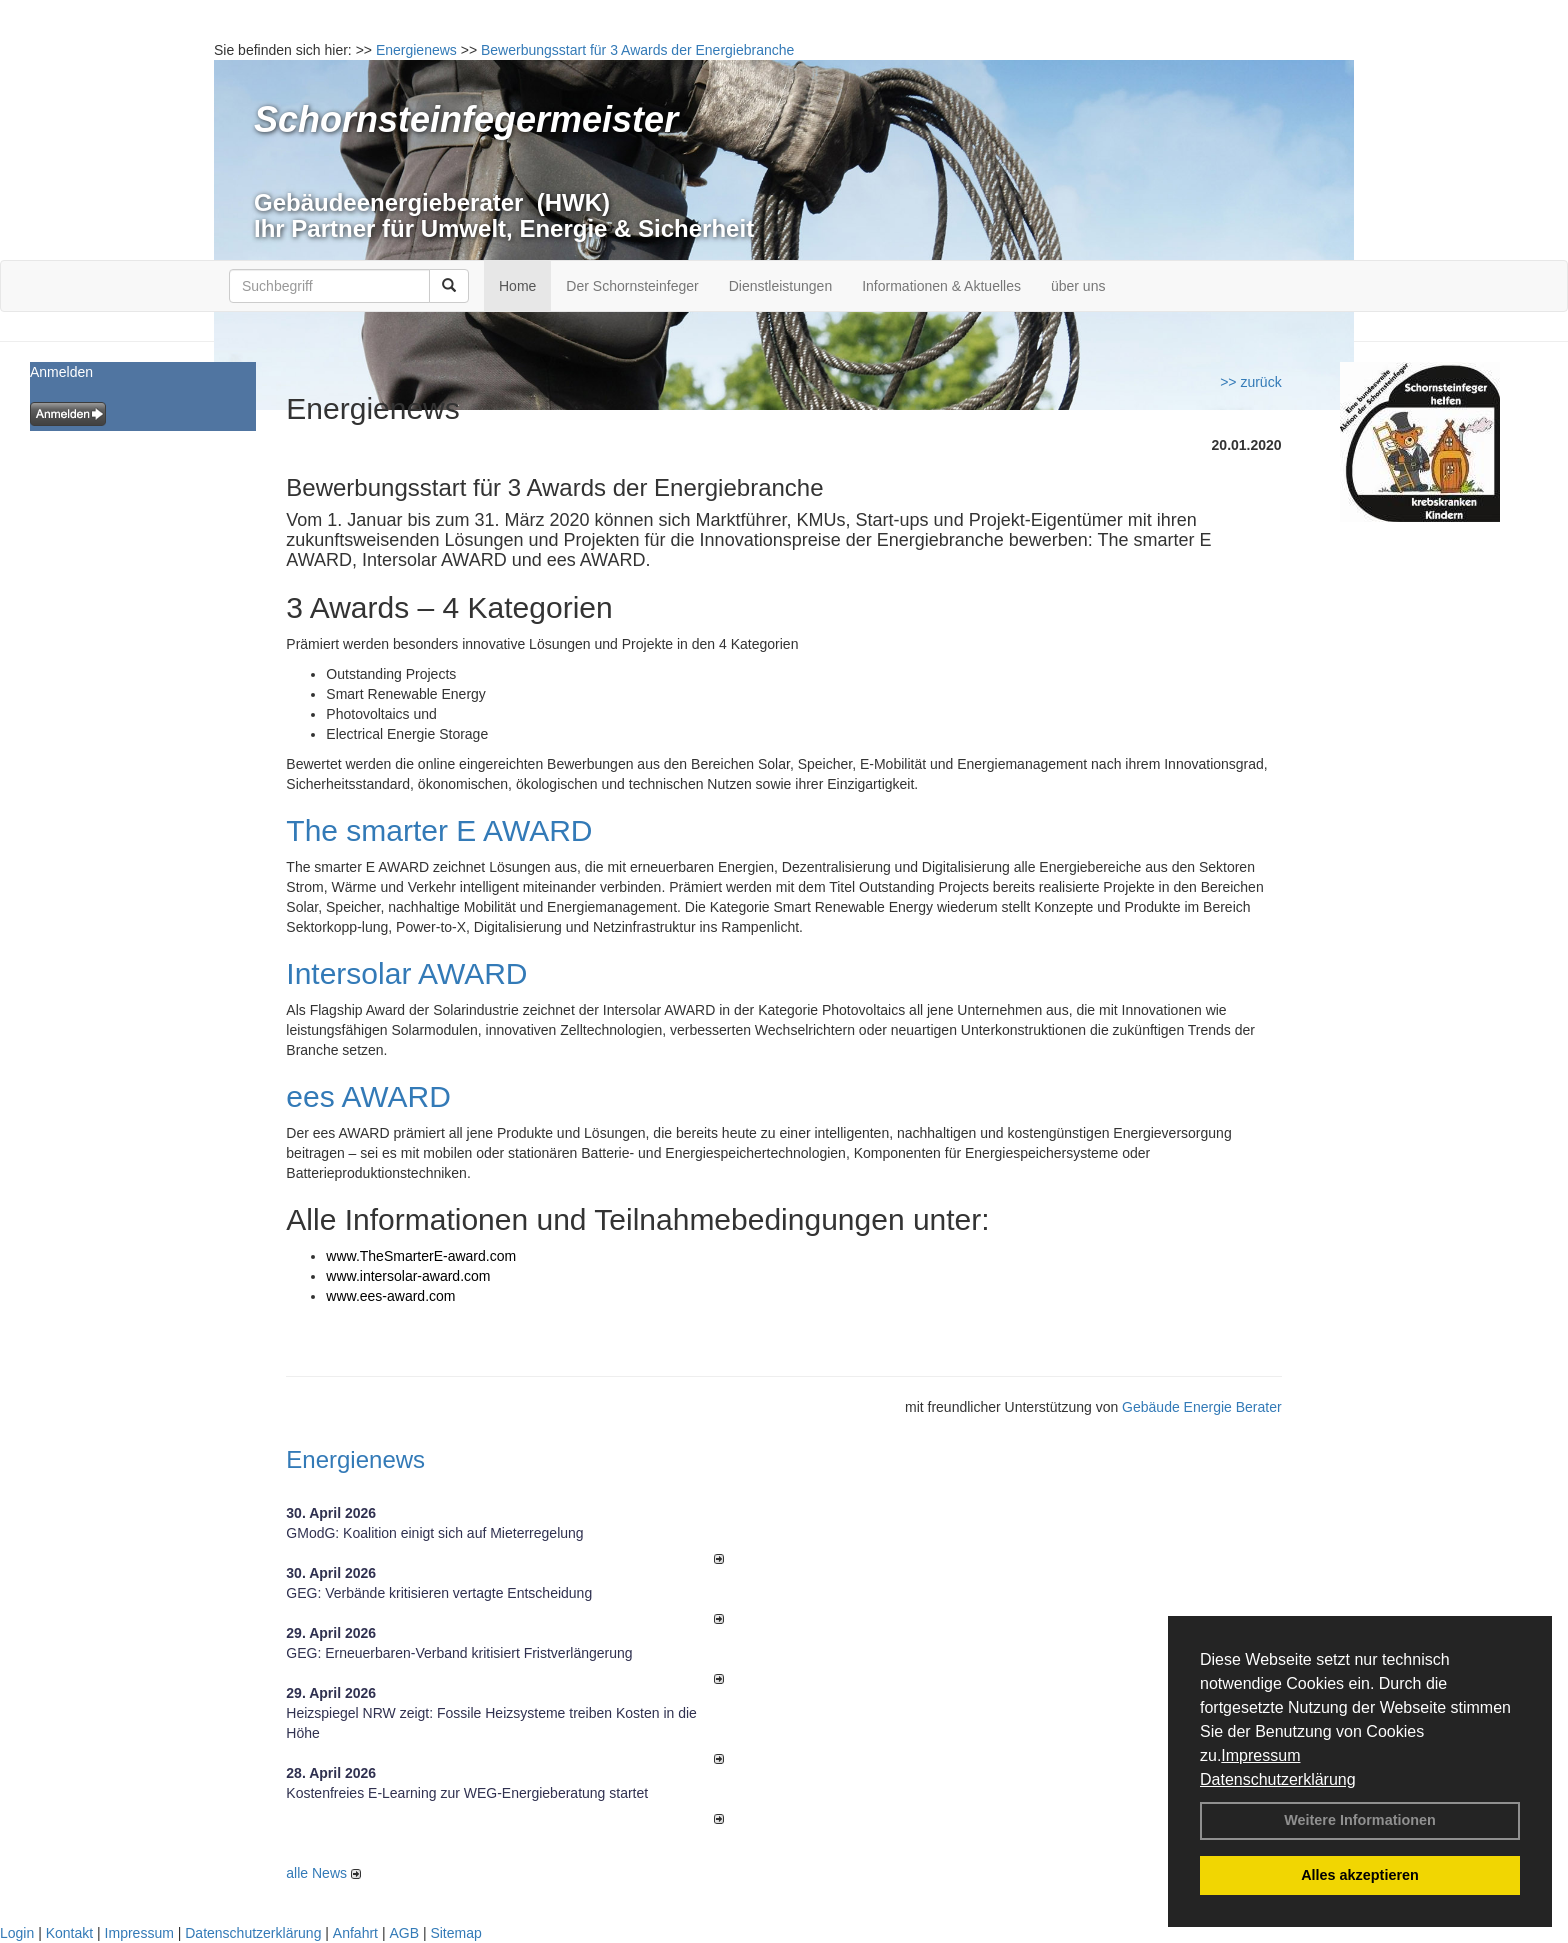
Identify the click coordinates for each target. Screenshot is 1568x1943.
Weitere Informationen (1360, 1820)
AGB (404, 1933)
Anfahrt (355, 1933)
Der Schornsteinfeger (632, 286)
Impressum (1260, 1755)
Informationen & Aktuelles (941, 286)
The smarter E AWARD (439, 830)
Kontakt (69, 1933)
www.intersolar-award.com (410, 1276)
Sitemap (455, 1933)
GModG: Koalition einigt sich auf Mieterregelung (434, 1533)
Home (517, 286)
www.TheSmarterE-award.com (421, 1256)
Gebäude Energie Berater (1202, 1407)
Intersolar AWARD (406, 973)
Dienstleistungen (781, 286)
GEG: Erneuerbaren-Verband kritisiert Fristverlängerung (461, 1653)
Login (17, 1933)
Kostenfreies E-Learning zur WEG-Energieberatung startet (467, 1793)
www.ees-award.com (390, 1296)
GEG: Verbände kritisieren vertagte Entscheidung (439, 1593)
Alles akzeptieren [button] (1360, 1875)
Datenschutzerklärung (1278, 1779)
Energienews (355, 1459)
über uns (1078, 286)
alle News (323, 1873)
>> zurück (1250, 382)
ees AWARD (368, 1096)
